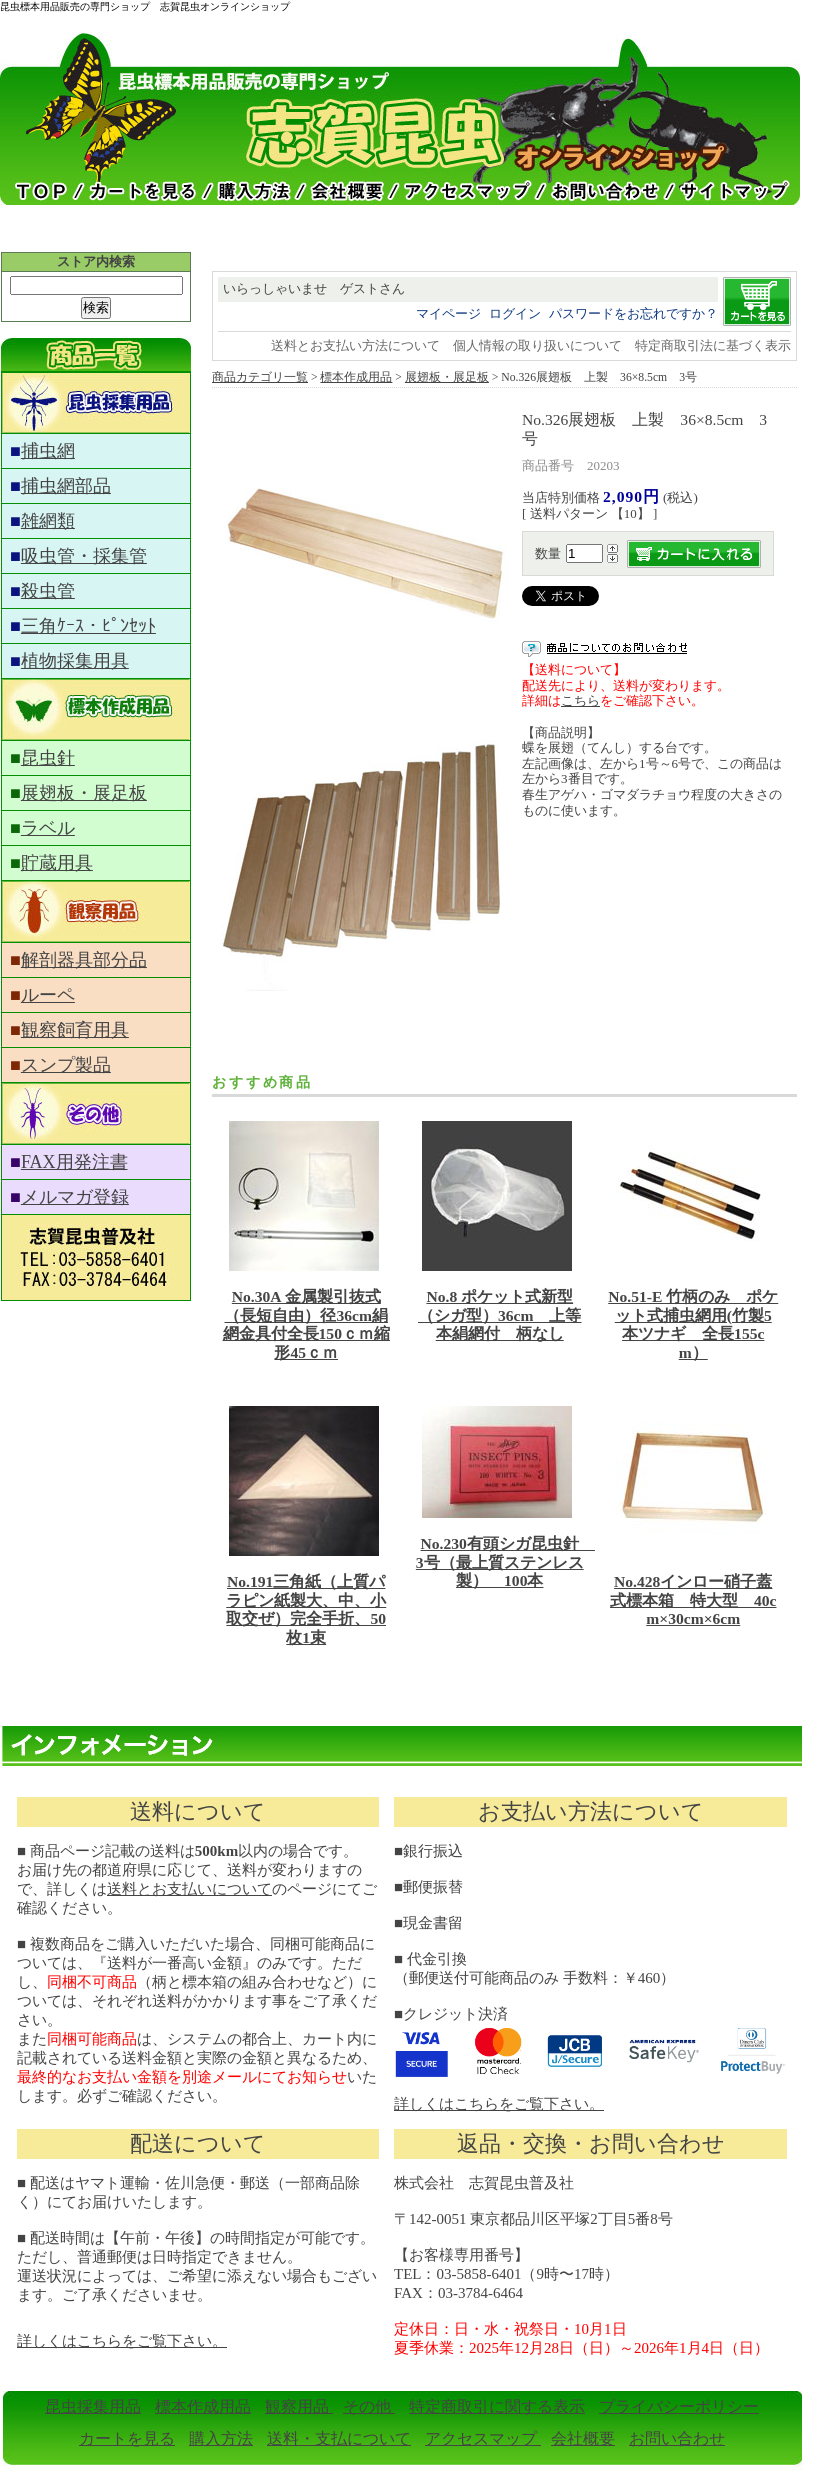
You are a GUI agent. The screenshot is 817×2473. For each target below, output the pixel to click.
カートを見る (127, 2438)
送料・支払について (339, 2438)
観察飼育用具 (75, 1030)
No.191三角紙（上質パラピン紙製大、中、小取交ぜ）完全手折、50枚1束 (306, 1609)
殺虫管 (48, 591)
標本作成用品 (356, 377)
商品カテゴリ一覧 (260, 377)
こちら (580, 700)
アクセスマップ (483, 2438)
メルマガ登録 (75, 1197)
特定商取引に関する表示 (497, 2406)
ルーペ (48, 995)
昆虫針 (48, 758)
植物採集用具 (75, 661)
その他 (369, 2406)
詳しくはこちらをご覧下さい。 (499, 2104)
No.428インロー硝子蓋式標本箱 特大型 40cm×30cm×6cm (693, 1600)
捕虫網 (48, 451)
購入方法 (221, 2438)
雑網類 (48, 521)
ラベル (48, 828)
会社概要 (583, 2438)
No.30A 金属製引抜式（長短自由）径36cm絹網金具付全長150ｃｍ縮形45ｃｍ (306, 1324)
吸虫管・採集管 (84, 556)
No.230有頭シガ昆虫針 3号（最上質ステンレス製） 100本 (505, 1562)
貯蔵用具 (57, 863)
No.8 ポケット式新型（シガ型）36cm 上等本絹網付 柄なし (500, 1315)
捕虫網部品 (66, 486)
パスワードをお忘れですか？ (633, 313)
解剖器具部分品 (84, 960)
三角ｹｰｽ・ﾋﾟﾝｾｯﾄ (88, 626)
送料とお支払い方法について (355, 345)
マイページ (448, 313)
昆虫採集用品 (93, 2406)
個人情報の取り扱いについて (537, 345)
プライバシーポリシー (679, 2406)
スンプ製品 (66, 1065)
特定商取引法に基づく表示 (713, 345)
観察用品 (299, 2406)
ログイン (515, 313)
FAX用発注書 (74, 1162)
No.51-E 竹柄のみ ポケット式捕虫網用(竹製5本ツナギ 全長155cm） (693, 1324)
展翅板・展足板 (84, 793)
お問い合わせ (677, 2438)
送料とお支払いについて (189, 1889)
